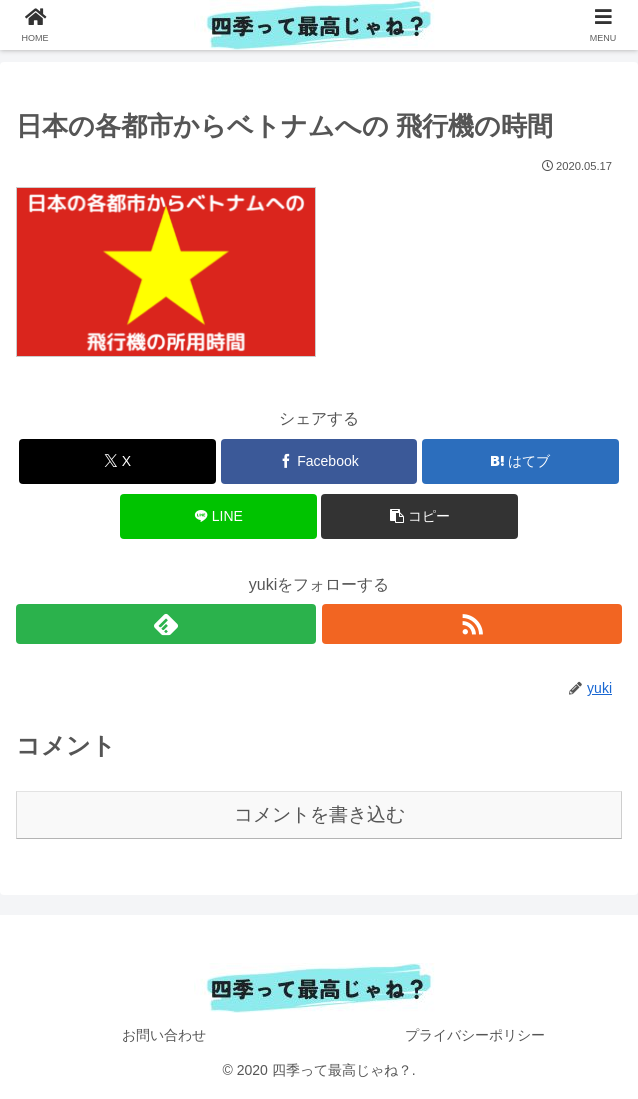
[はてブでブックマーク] (520, 461)
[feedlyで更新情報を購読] (166, 624)
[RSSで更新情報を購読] (472, 624)
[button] (419, 516)
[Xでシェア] (117, 461)
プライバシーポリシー (475, 1035)
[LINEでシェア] (218, 516)
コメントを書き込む (319, 814)
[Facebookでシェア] (319, 461)
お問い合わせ (164, 1035)
